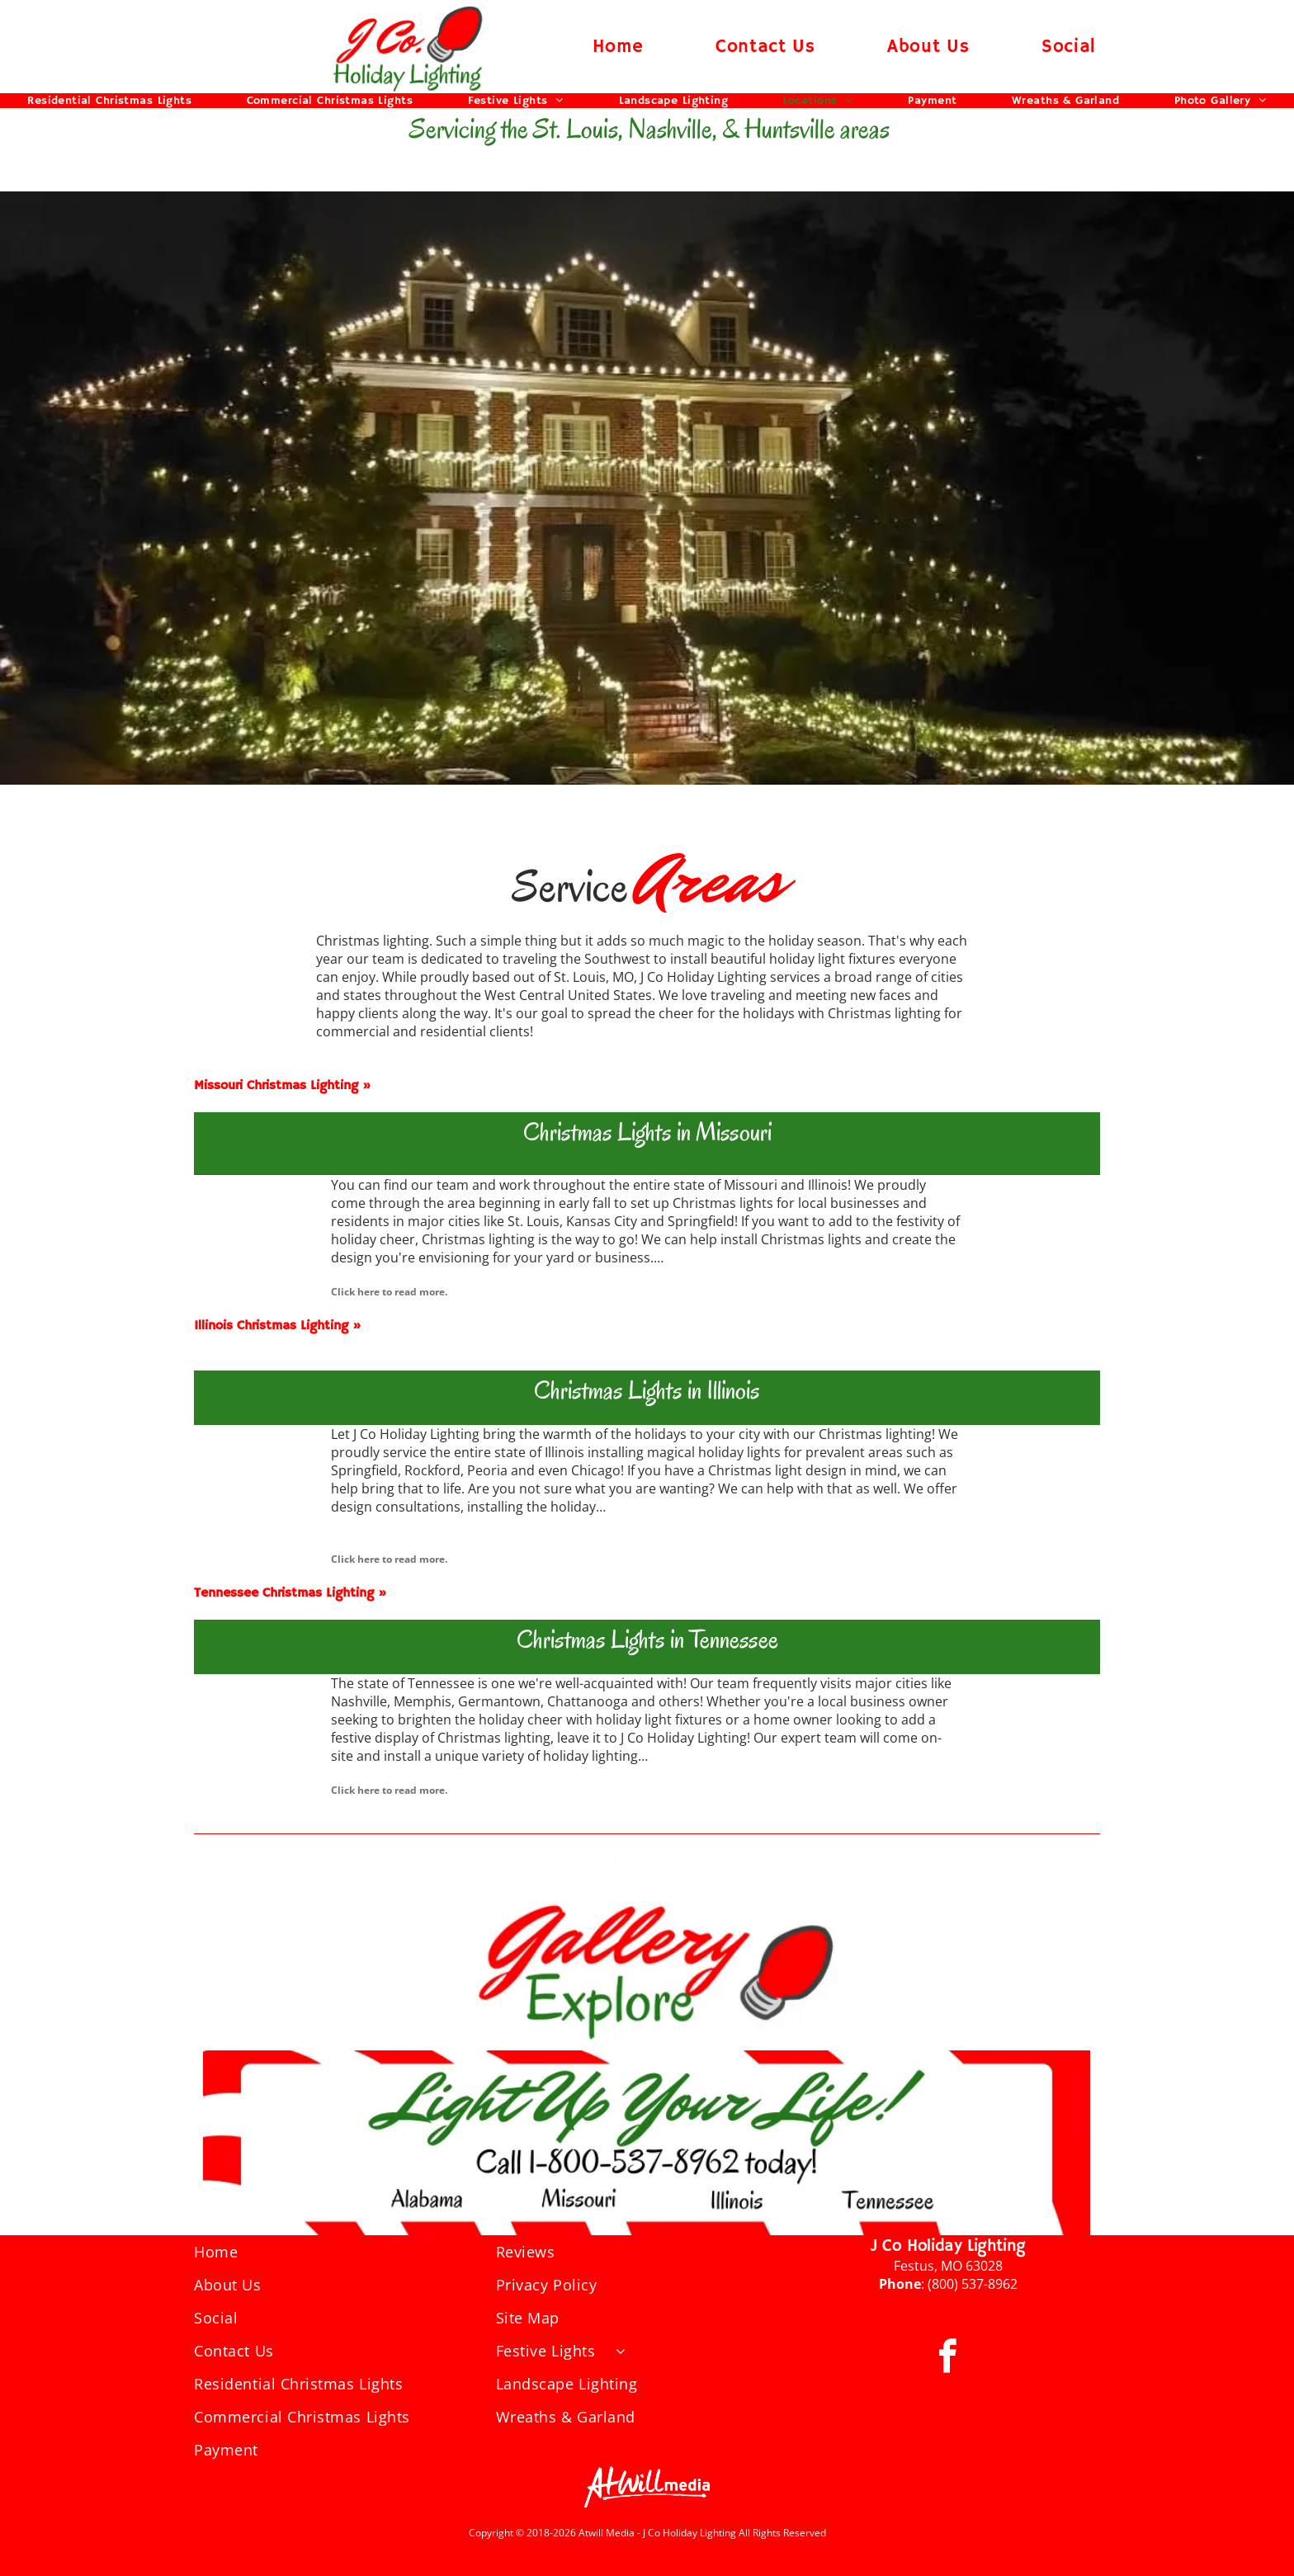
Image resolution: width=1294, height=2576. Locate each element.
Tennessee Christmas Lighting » (290, 1593)
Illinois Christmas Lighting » (277, 1326)
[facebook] (948, 2358)
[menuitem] (618, 46)
